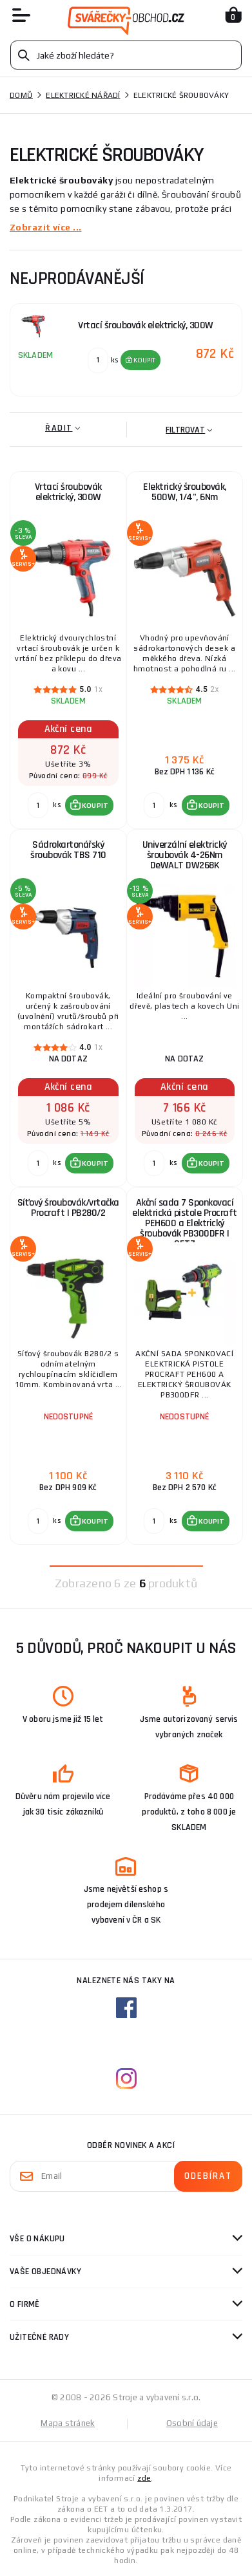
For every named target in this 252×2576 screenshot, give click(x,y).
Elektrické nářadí (83, 95)
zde (144, 2478)
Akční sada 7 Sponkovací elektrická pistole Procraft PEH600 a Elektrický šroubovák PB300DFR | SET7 (184, 1221)
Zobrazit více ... (45, 227)
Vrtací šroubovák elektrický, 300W (68, 492)
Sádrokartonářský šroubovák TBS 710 (68, 850)
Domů (21, 95)
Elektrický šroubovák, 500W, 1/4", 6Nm (184, 492)
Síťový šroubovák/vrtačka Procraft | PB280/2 (68, 1208)
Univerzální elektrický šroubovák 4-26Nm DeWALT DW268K (184, 855)
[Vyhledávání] (126, 55)
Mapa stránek (68, 2423)
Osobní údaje (192, 2423)
